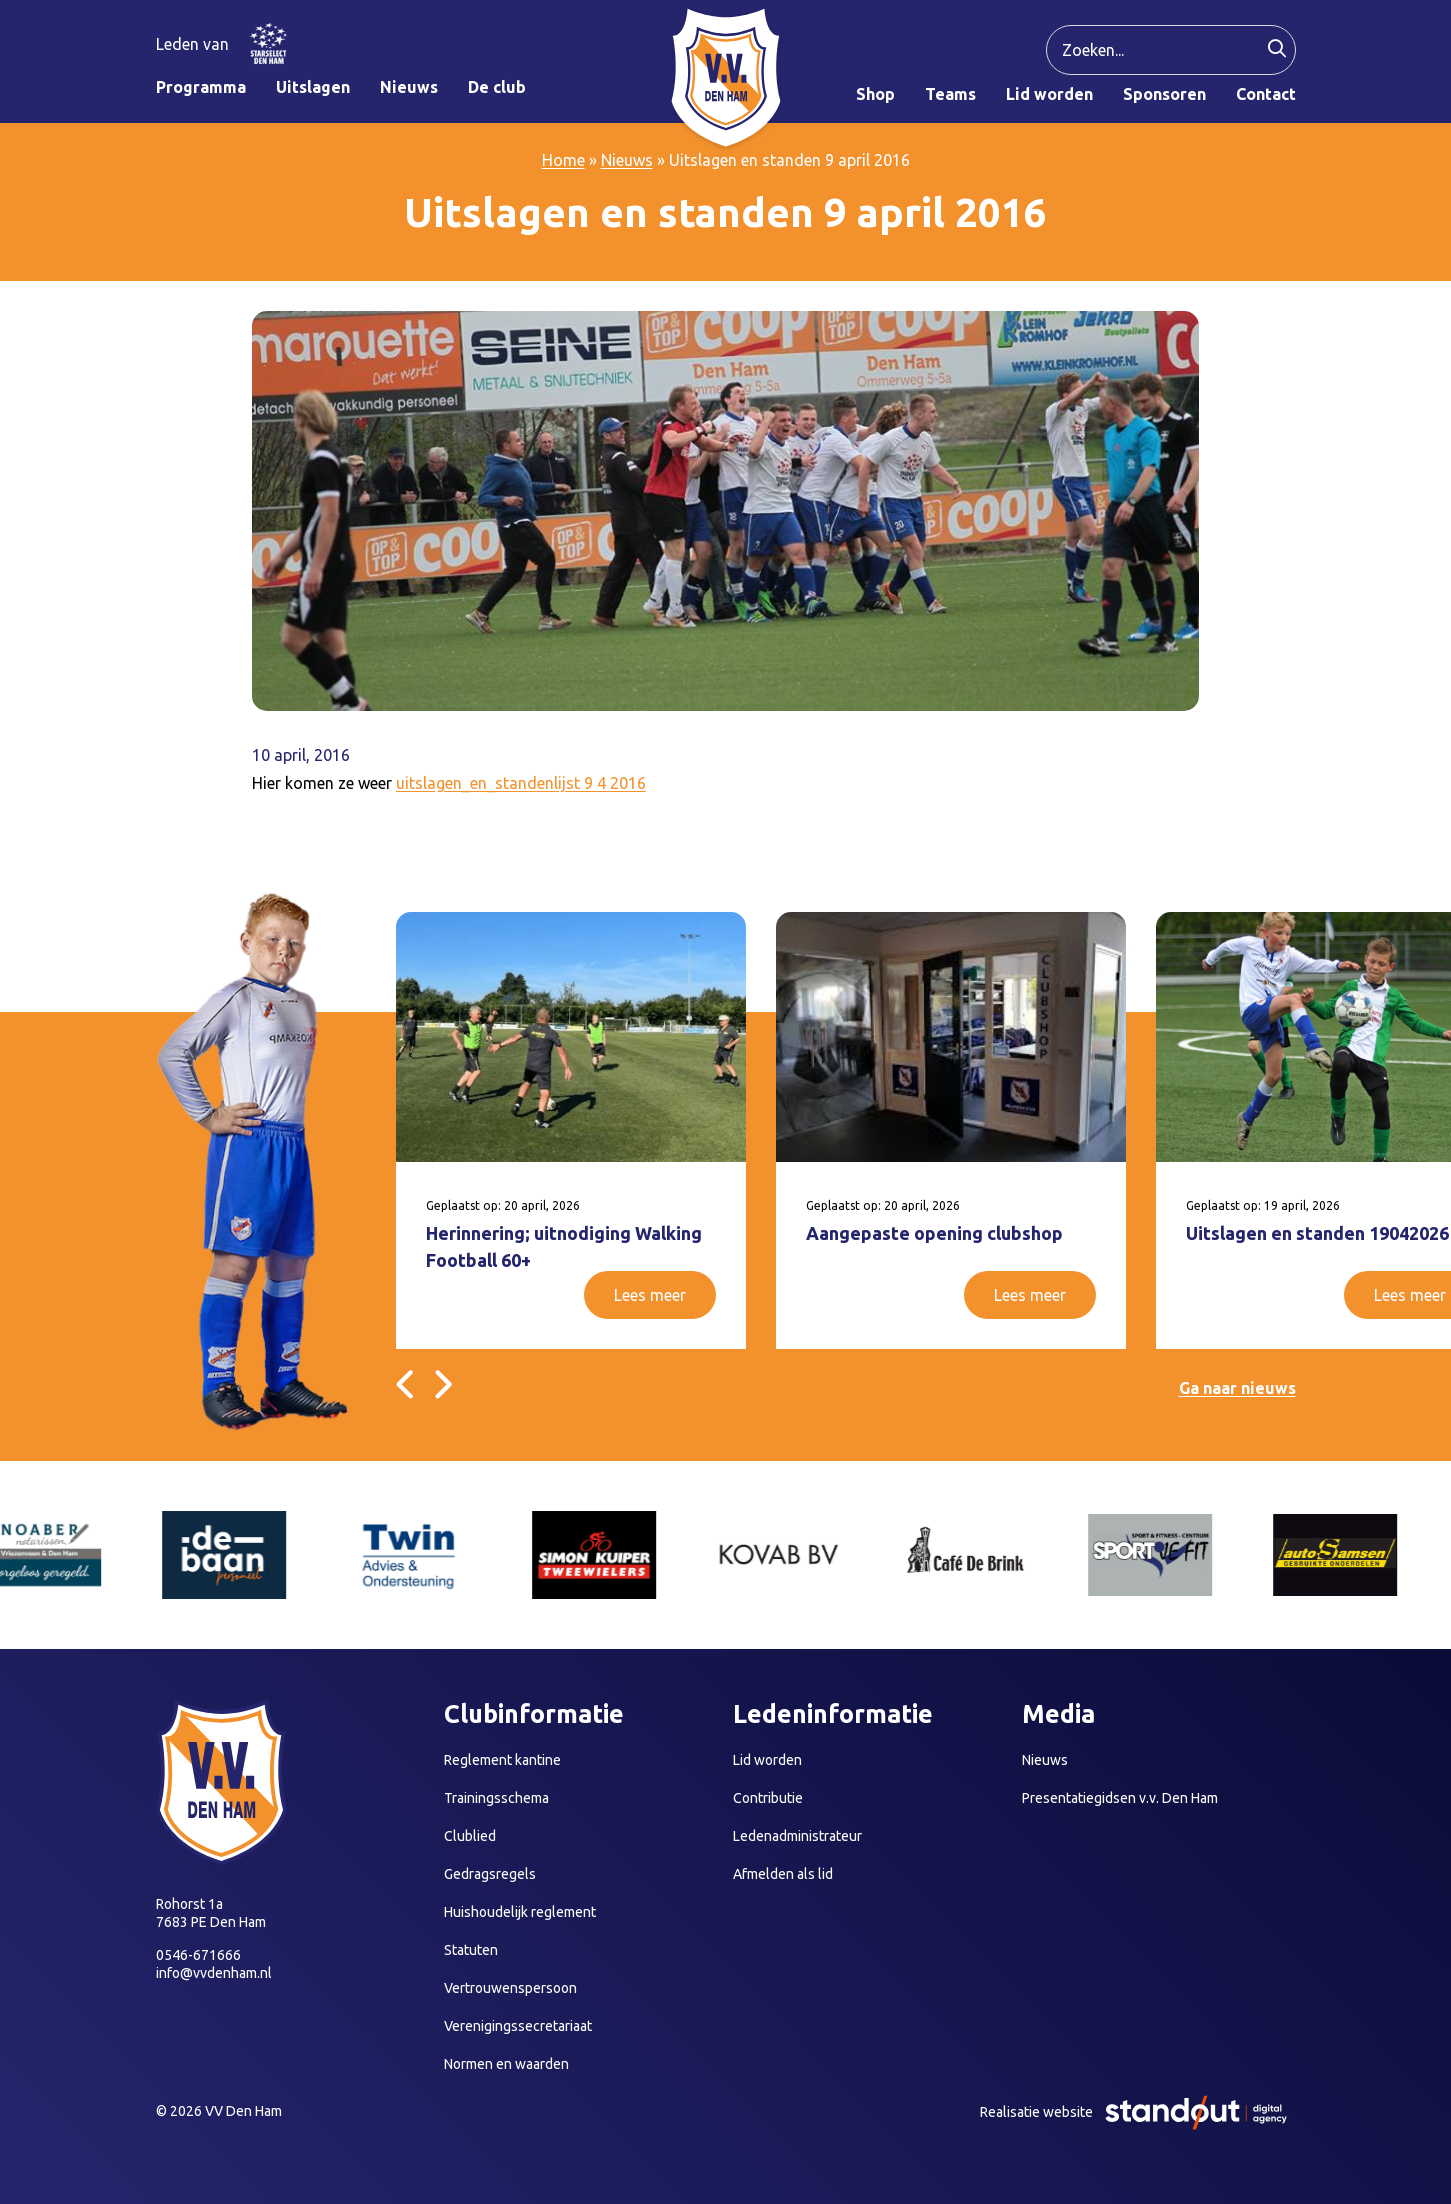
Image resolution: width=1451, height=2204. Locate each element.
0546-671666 (198, 1955)
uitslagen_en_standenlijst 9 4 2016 (521, 783)
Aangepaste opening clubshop (934, 1233)
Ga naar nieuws (1237, 1388)
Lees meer (650, 1295)
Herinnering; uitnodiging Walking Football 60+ (564, 1246)
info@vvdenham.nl (214, 1973)
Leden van (192, 44)
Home (563, 160)
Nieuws (627, 160)
